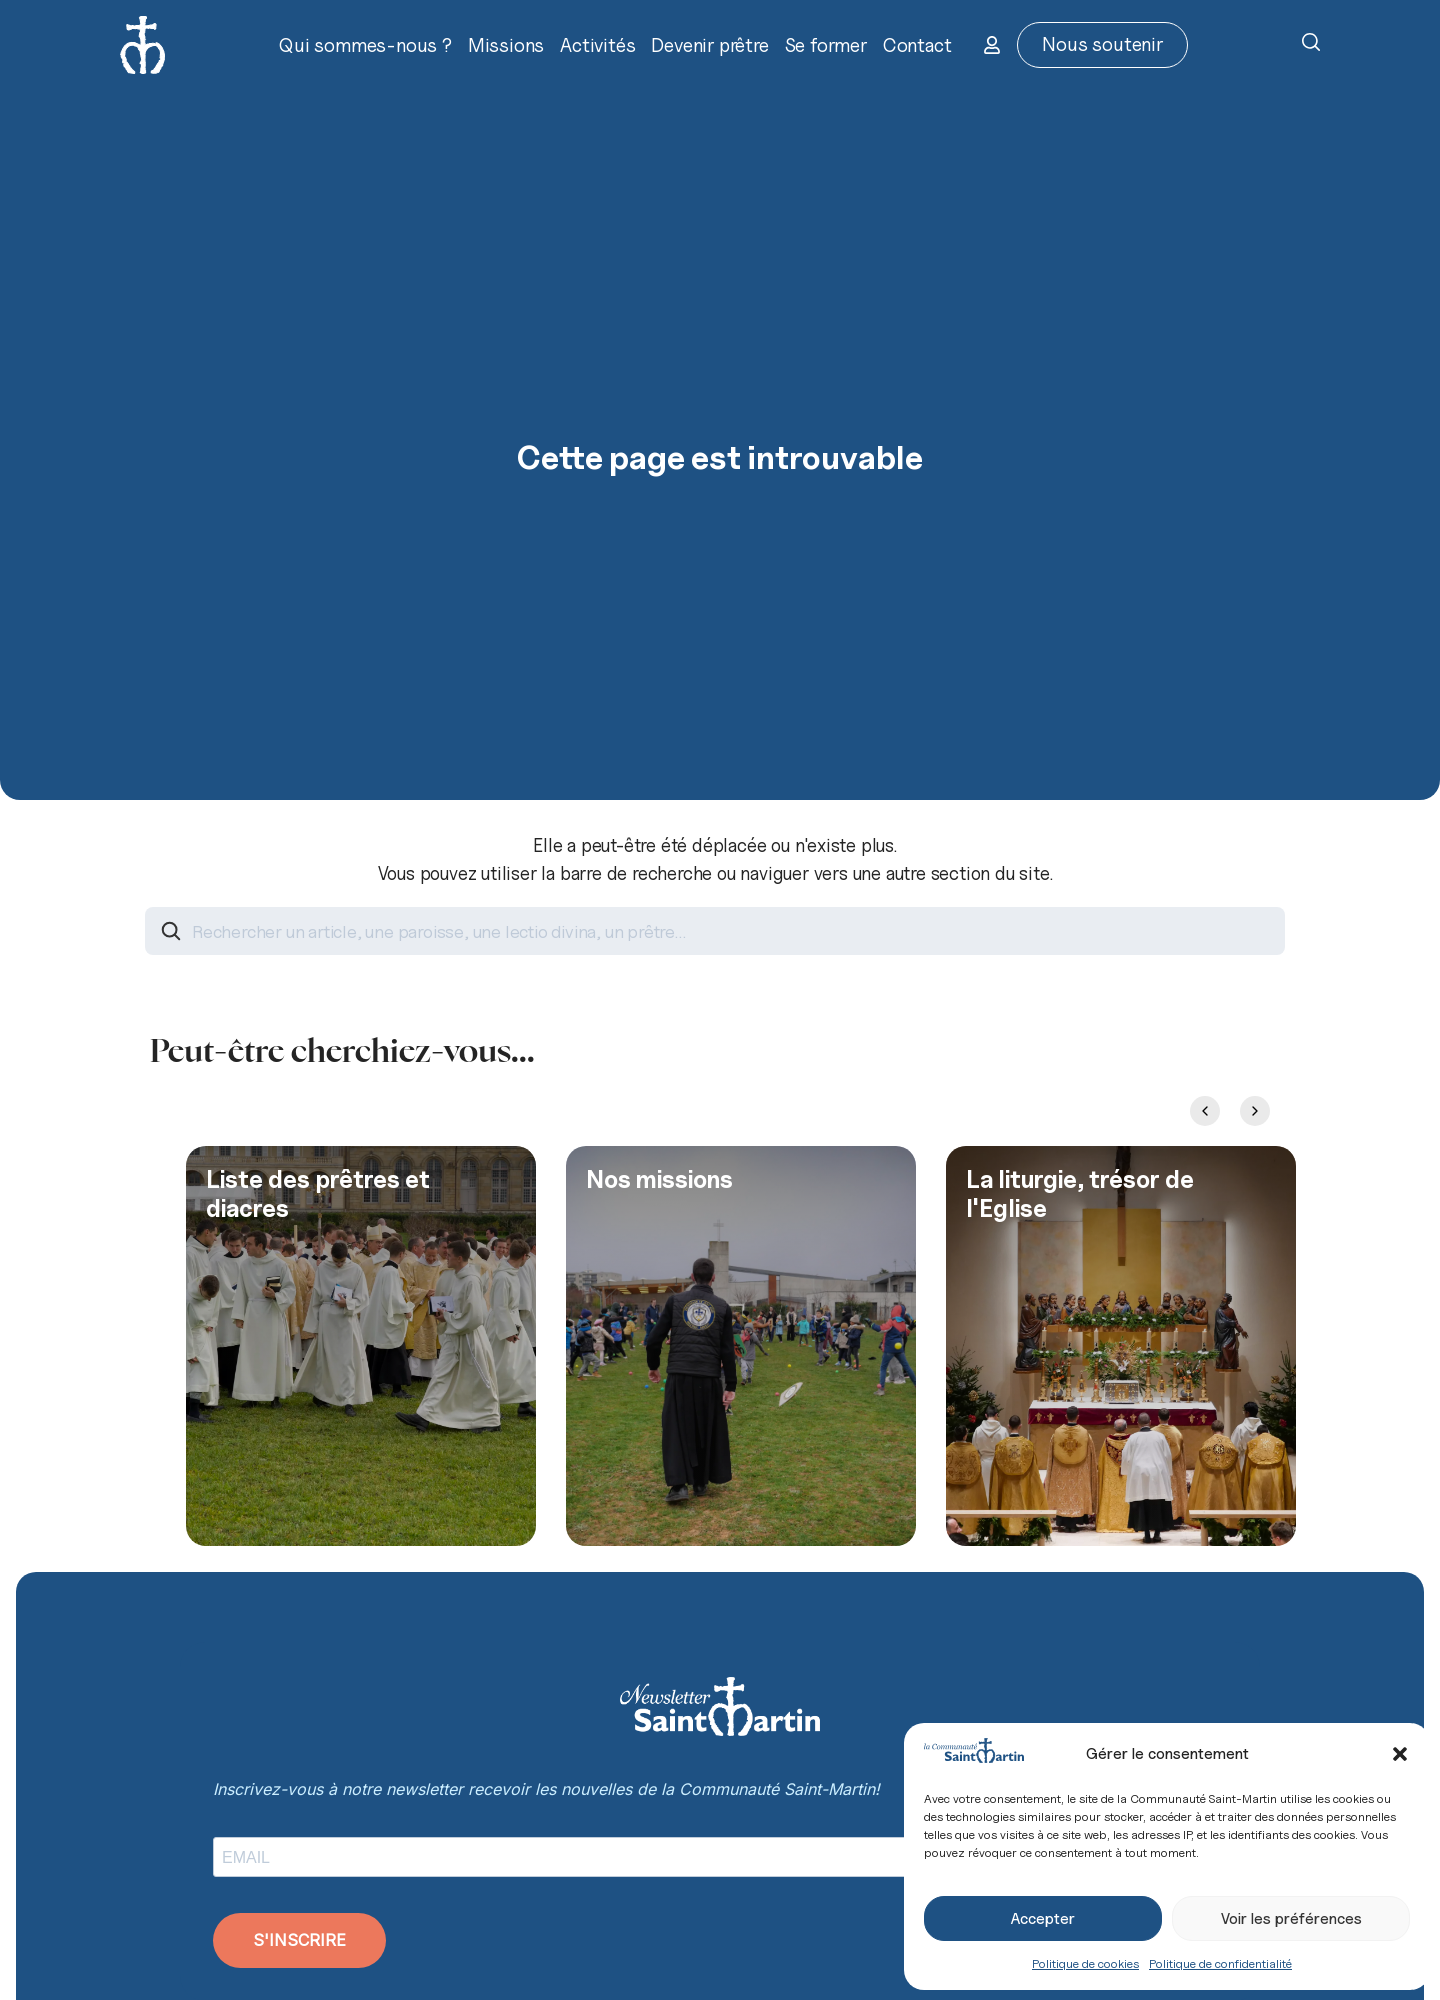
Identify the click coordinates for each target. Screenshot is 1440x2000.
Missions (506, 45)
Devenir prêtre (709, 45)
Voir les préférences (1291, 1919)
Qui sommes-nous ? (365, 45)
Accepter (1043, 1919)
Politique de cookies (1085, 1963)
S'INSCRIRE (299, 1940)
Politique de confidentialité (1220, 1963)
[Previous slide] (1205, 1111)
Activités (597, 45)
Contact (917, 45)
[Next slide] (1255, 1111)
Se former (826, 45)
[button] (1400, 1754)
